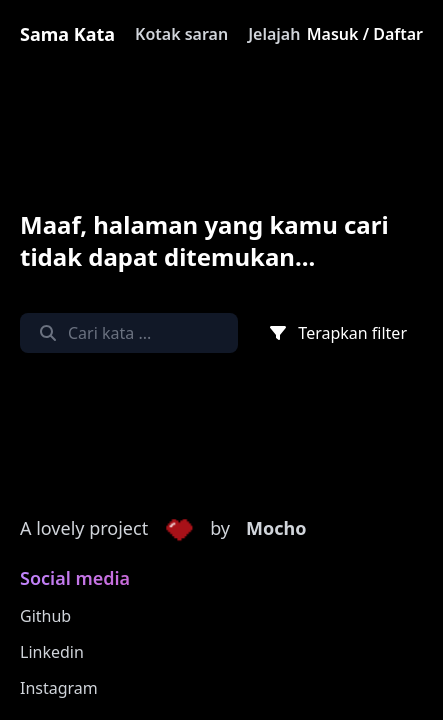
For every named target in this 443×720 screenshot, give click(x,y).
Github (45, 616)
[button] (179, 529)
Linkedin (52, 652)
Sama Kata (67, 34)
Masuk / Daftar (365, 34)
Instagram (59, 688)
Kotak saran (181, 34)
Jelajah (274, 34)
